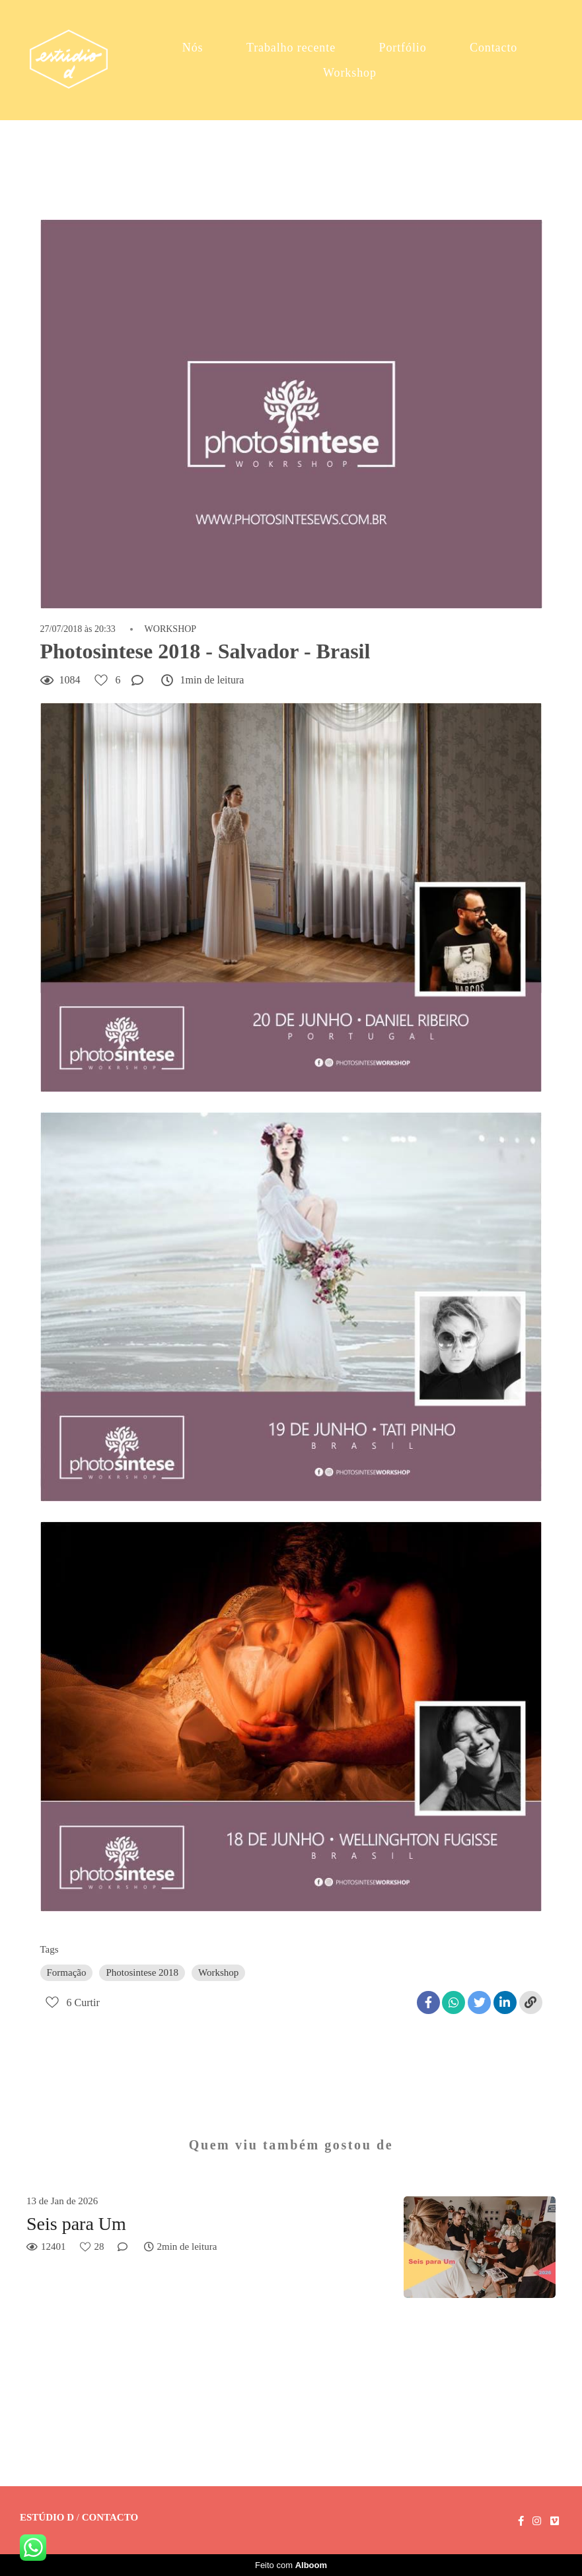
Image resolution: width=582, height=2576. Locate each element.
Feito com (291, 2565)
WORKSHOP (171, 629)
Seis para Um (76, 2223)
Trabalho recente (291, 47)
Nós (192, 47)
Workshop (350, 72)
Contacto (493, 47)
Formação (67, 1972)
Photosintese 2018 (142, 1972)
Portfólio (402, 47)
